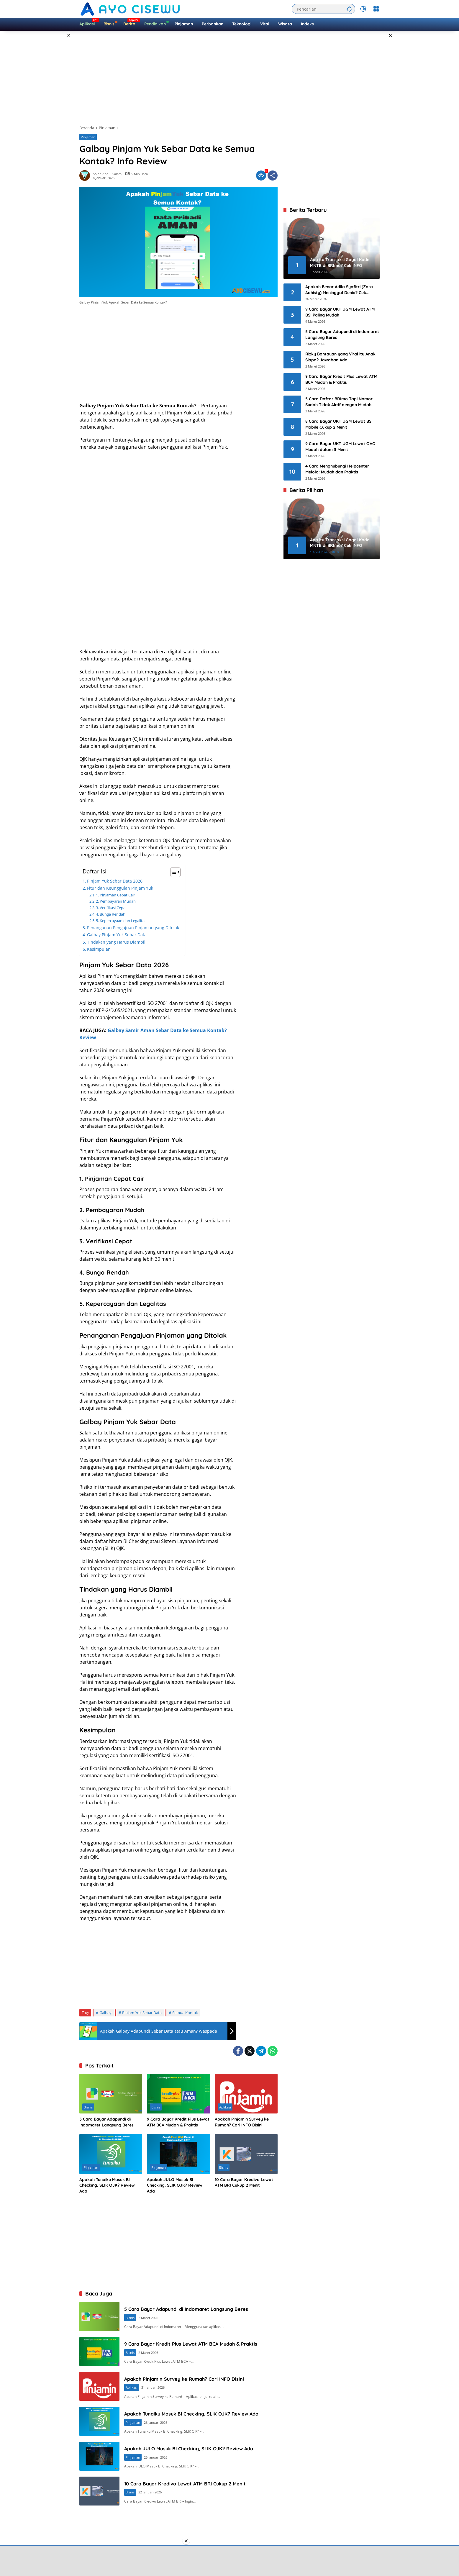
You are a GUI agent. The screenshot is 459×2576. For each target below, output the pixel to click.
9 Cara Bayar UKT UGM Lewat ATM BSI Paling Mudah (340, 312)
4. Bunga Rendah (110, 914)
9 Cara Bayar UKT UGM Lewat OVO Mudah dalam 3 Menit (340, 446)
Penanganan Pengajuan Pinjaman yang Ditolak (133, 927)
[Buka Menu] (376, 8)
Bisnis (88, 2107)
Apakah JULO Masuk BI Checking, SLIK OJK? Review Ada (174, 2185)
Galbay (105, 2012)
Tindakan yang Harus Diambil (116, 942)
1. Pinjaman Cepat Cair (115, 895)
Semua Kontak (185, 2012)
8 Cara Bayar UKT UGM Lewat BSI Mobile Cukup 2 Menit (339, 424)
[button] (348, 9)
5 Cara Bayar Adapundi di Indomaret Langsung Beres (106, 2122)
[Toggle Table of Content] (172, 872)
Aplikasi (225, 2107)
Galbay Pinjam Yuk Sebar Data (117, 934)
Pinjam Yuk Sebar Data (142, 2012)
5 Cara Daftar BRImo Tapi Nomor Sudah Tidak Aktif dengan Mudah (339, 401)
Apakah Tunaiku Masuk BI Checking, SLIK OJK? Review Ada (107, 2185)
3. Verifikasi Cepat (111, 907)
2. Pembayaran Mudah (116, 901)
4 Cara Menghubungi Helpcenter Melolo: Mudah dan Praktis (337, 469)
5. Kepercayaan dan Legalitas (121, 920)
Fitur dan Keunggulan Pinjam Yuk (120, 888)
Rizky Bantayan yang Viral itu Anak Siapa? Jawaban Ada (340, 357)
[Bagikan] (273, 175)
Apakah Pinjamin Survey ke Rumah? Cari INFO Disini (242, 2122)
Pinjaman (88, 137)
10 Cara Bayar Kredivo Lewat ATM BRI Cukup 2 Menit (244, 2182)
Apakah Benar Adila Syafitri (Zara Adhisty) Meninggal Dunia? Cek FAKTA (339, 290)
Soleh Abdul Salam (107, 174)
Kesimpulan (99, 949)
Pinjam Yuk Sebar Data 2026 (114, 881)
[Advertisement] (55, 119)
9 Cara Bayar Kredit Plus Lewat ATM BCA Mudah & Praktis (178, 2122)
